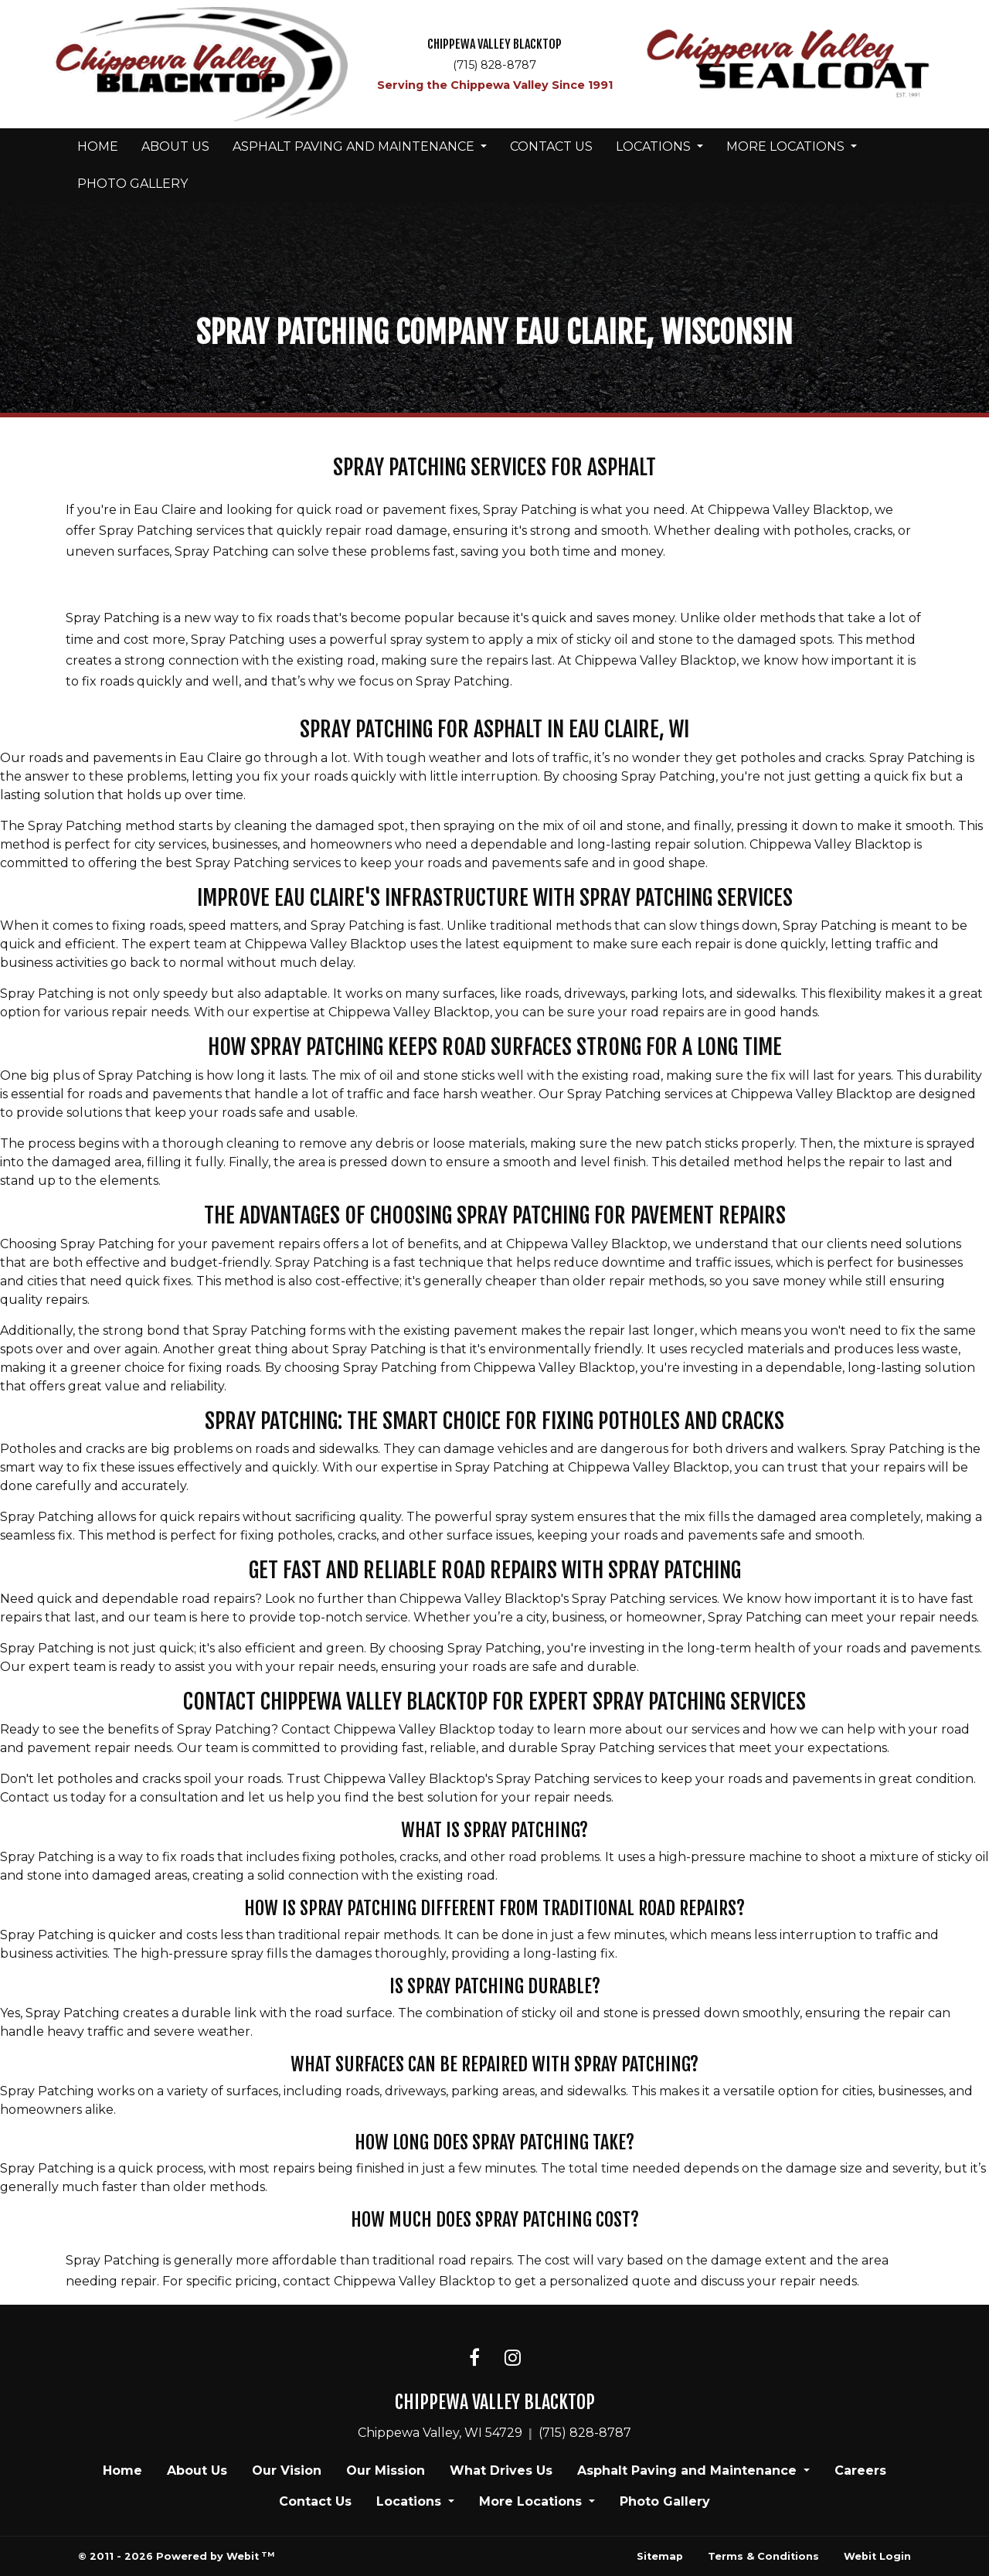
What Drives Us (501, 2470)
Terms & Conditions (763, 2556)
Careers (860, 2470)
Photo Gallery (132, 183)
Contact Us (551, 146)
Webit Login (877, 2556)
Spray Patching (113, 2260)
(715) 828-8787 (494, 65)
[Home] (201, 64)
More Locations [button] (787, 146)
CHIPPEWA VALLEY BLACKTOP (494, 44)
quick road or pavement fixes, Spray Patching (437, 509)
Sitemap (660, 2556)
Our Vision (286, 2470)
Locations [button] (655, 146)
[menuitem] (98, 146)
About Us (175, 146)
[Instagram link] (512, 2359)
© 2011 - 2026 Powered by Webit (176, 2556)
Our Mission (385, 2470)
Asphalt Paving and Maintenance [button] (355, 146)
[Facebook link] (474, 2359)
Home (97, 146)
